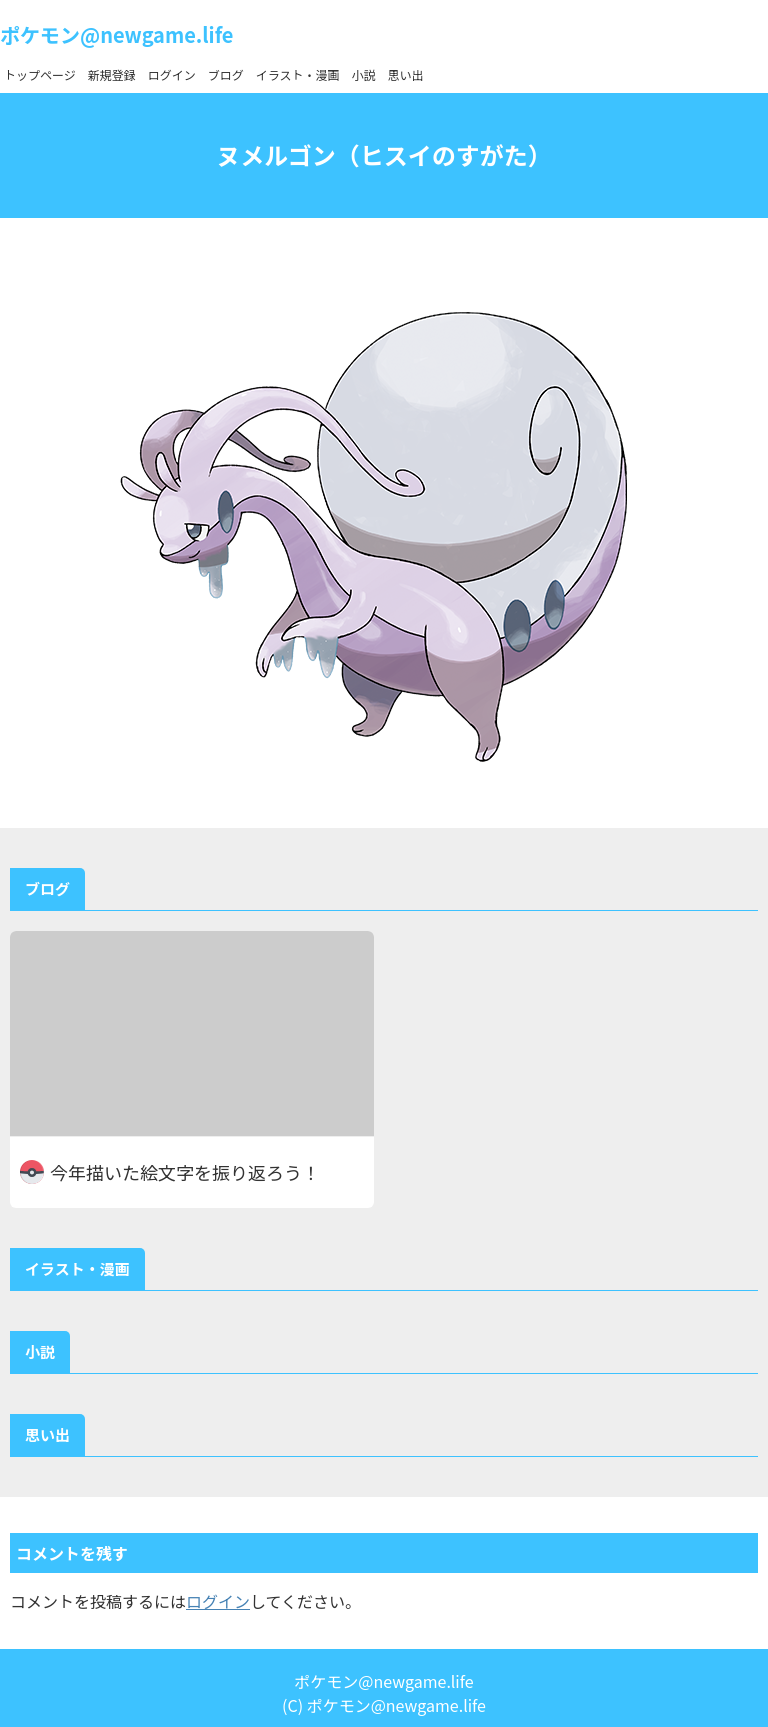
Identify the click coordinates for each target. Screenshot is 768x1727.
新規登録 (112, 74)
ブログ (226, 74)
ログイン (172, 74)
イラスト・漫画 (298, 74)
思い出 (406, 74)
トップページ (40, 74)
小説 (364, 74)
